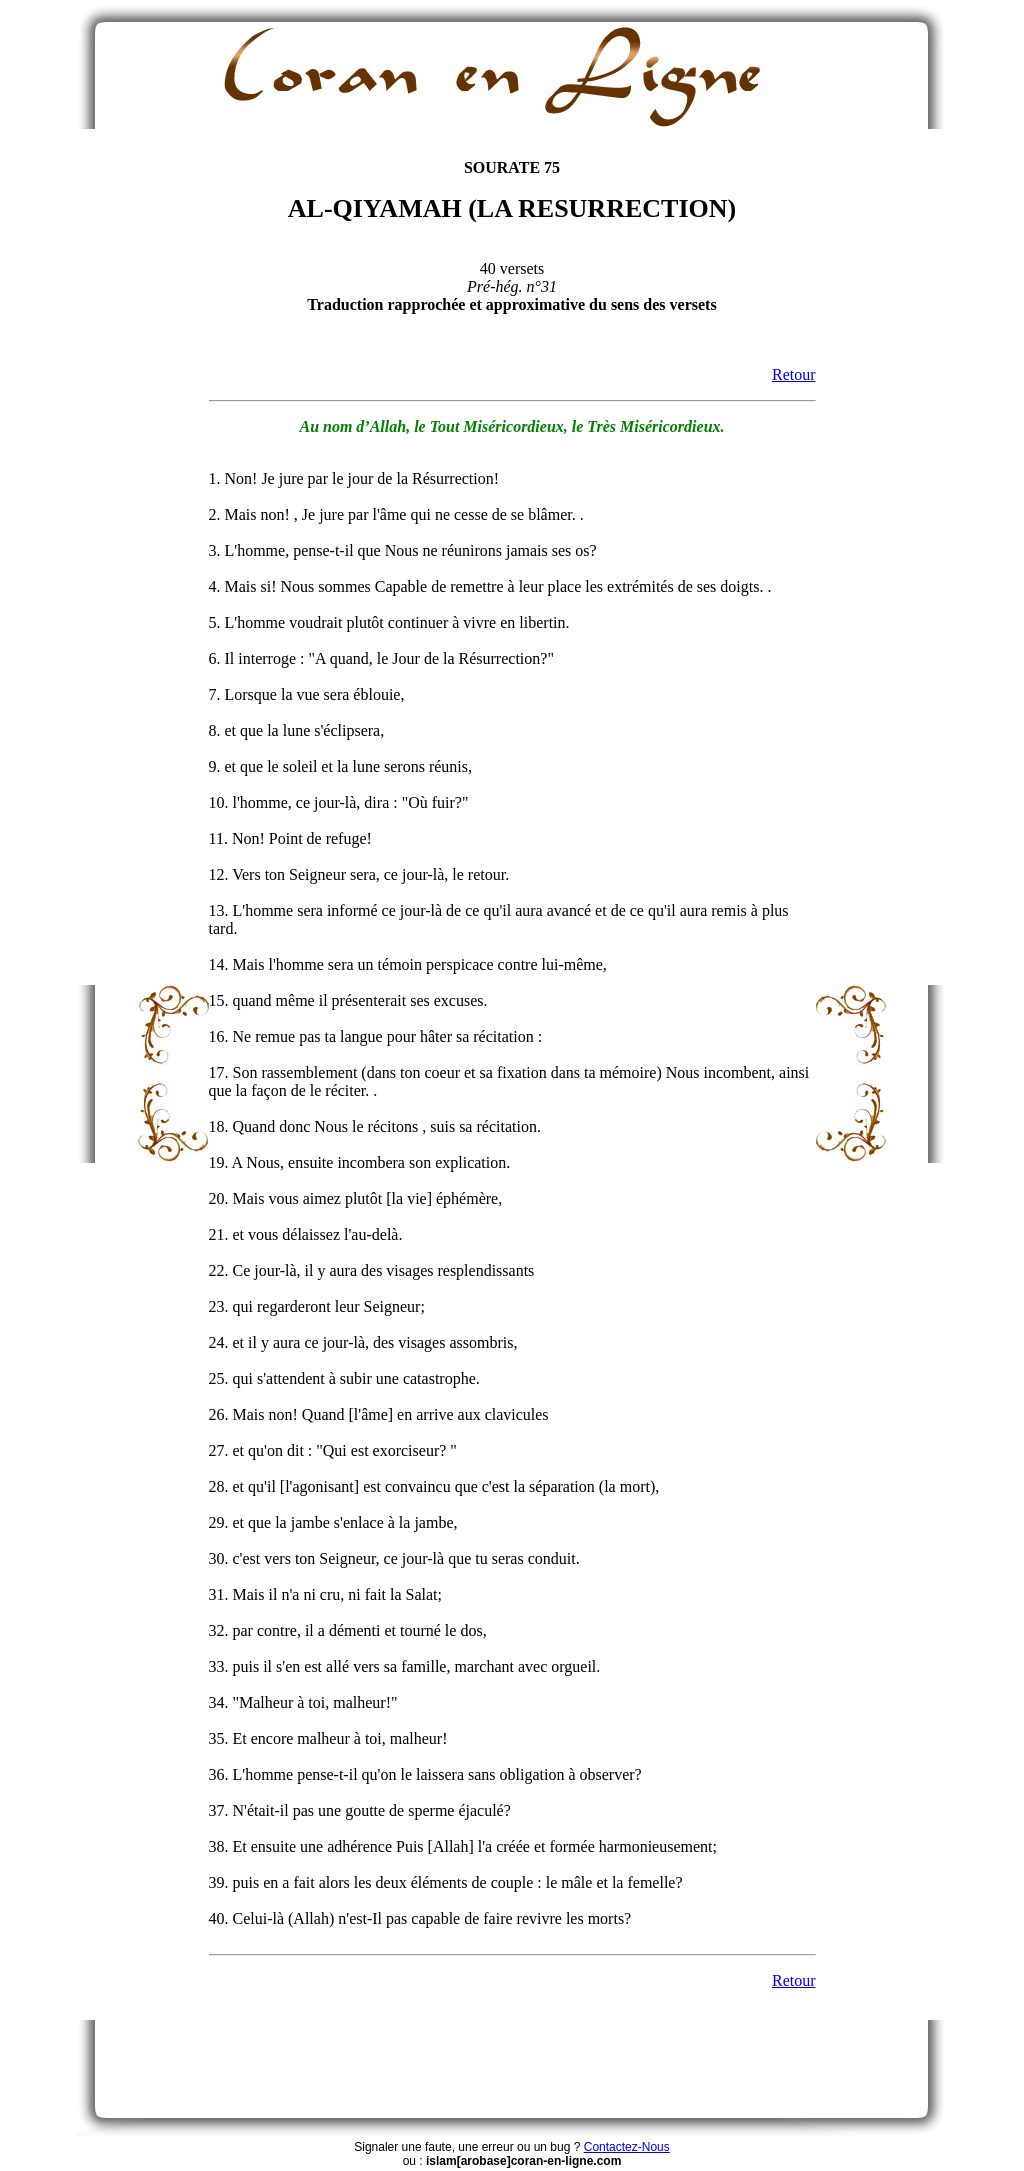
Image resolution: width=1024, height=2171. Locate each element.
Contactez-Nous (627, 2147)
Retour (794, 374)
